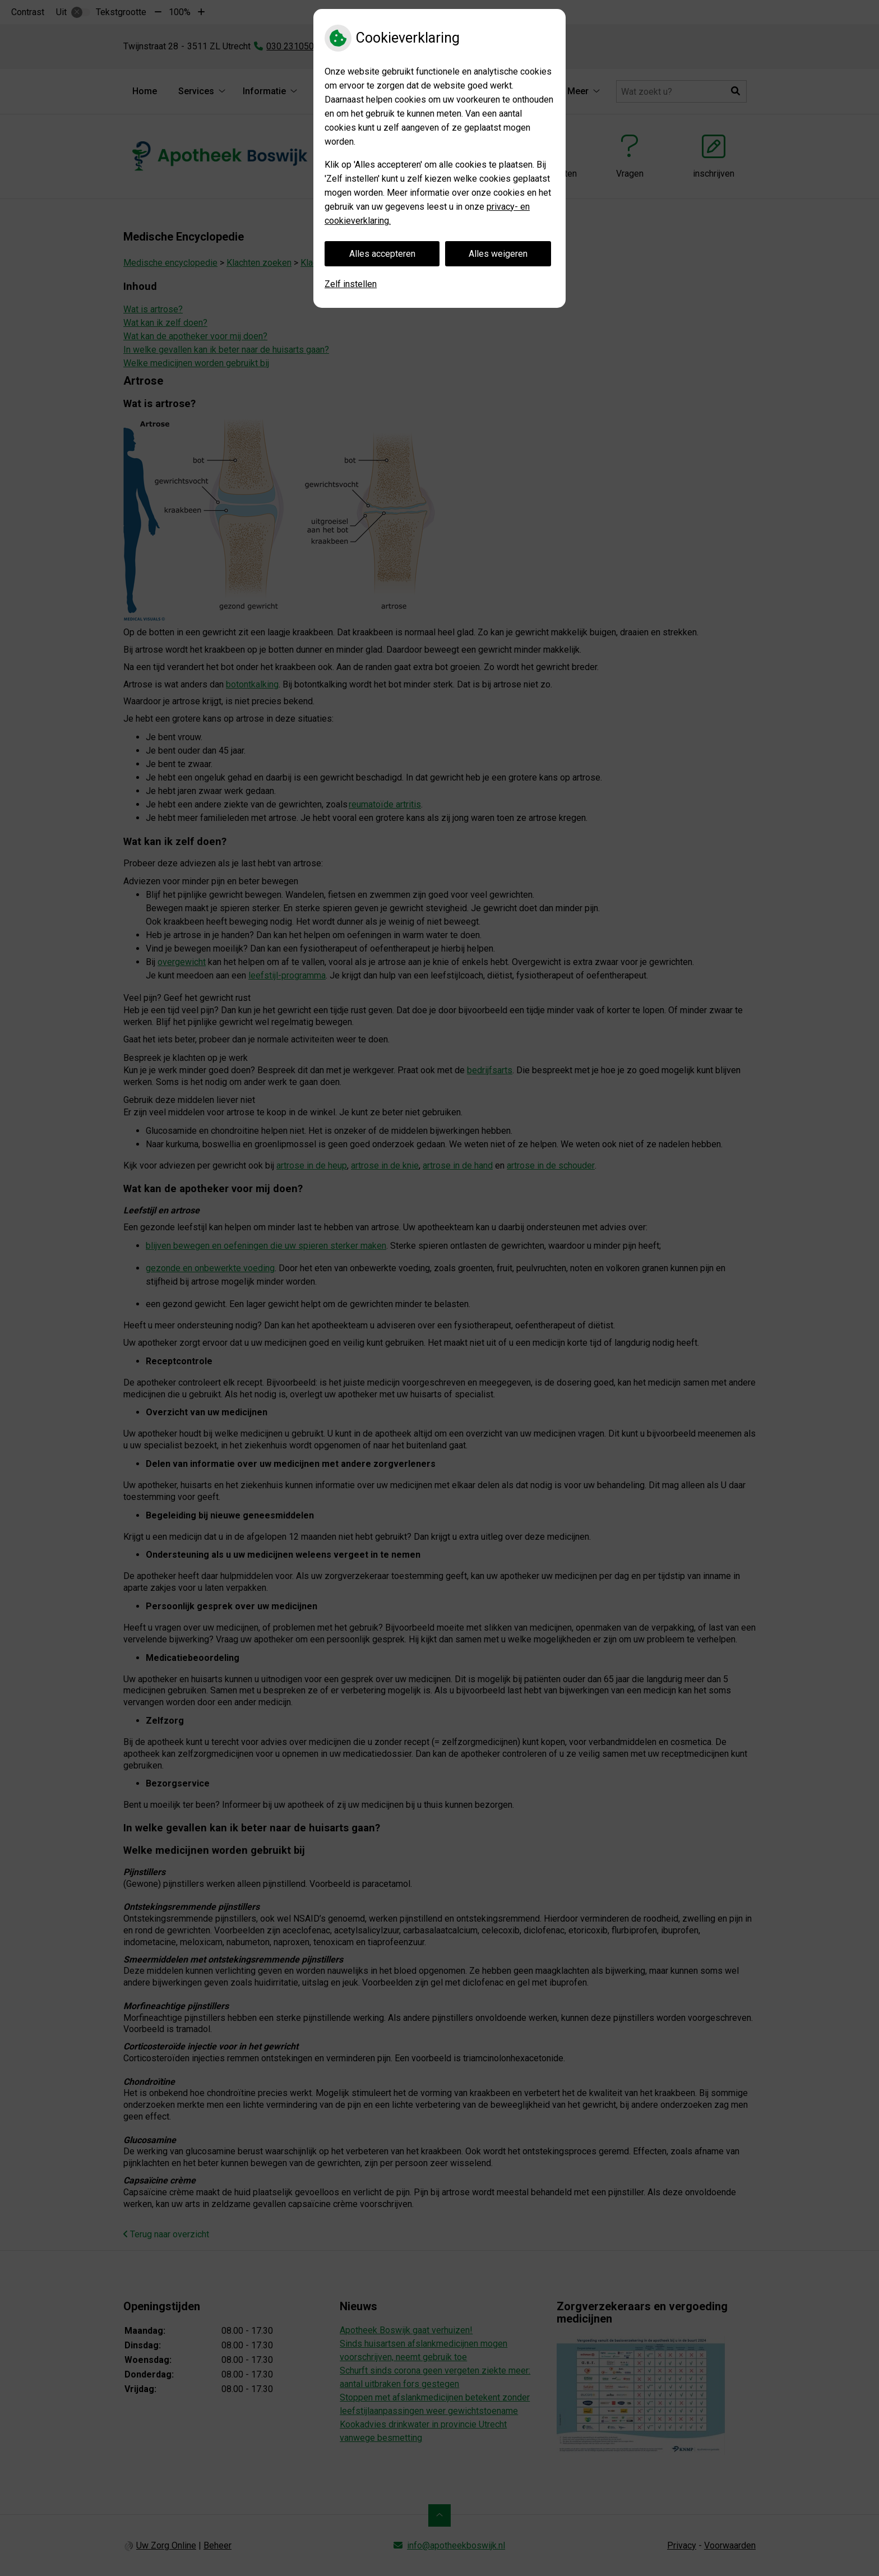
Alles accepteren (382, 253)
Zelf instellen (351, 284)
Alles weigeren (498, 253)
